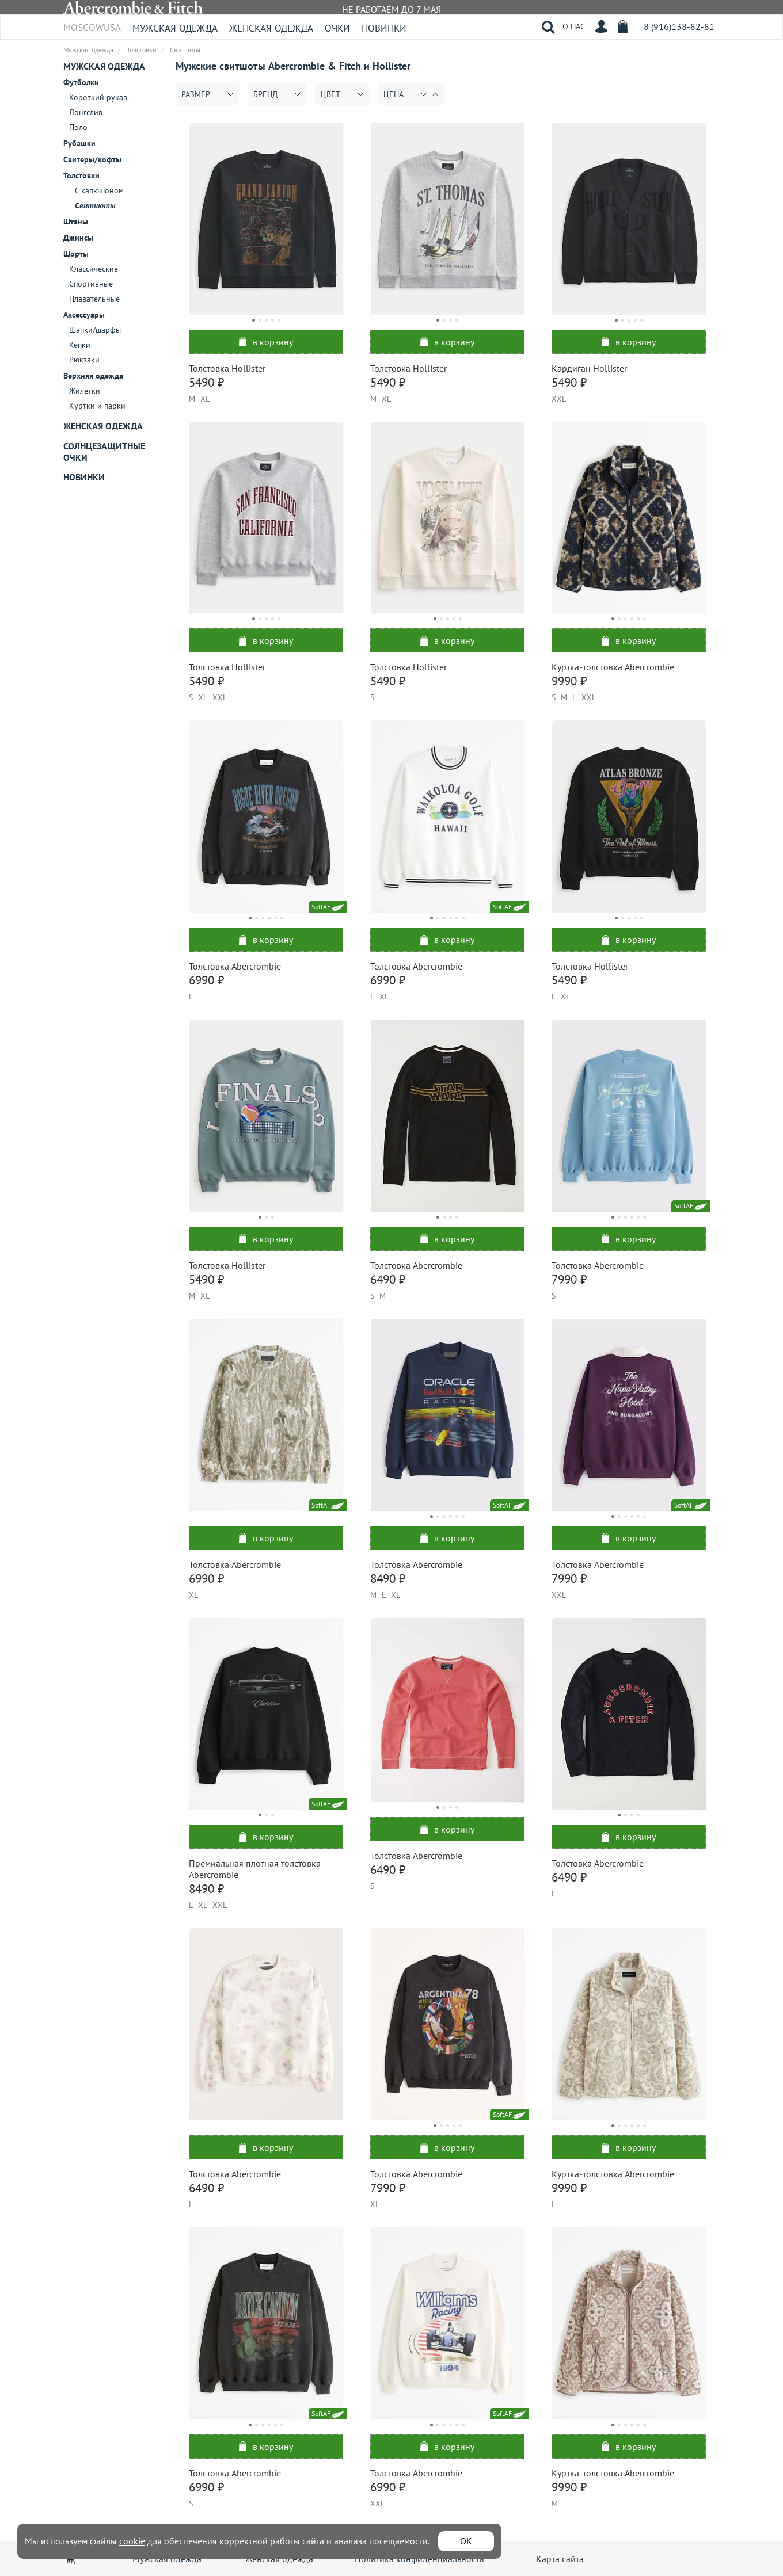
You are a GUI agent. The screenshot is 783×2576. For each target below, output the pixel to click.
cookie (132, 2541)
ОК (466, 2541)
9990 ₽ (569, 681)
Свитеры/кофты (92, 159)
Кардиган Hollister (589, 368)
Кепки (79, 344)
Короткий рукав (98, 97)
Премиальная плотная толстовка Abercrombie (255, 1868)
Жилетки (84, 391)
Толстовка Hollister (227, 368)
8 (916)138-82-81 (679, 26)
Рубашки (79, 143)
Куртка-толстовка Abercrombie (613, 667)
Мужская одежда (175, 28)
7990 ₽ (569, 1279)
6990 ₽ (206, 980)
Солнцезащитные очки (104, 451)
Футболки (81, 82)
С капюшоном (99, 190)
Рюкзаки (84, 359)
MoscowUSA (92, 23)
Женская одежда (271, 28)
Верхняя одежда (93, 376)
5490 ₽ (206, 382)
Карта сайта (560, 2558)
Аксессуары (84, 315)
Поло (78, 127)
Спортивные (91, 283)
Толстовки (81, 175)
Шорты (76, 254)
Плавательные (94, 298)
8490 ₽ (387, 1578)
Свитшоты (95, 205)
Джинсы (78, 237)
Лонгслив (85, 112)
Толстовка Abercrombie (235, 966)
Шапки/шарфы (95, 330)
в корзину (266, 342)
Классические (93, 269)
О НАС (573, 26)
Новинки (384, 28)
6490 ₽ (387, 1279)
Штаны (75, 221)
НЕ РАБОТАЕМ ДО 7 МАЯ (391, 9)
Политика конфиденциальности (419, 2558)
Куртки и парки (97, 405)
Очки (337, 28)
